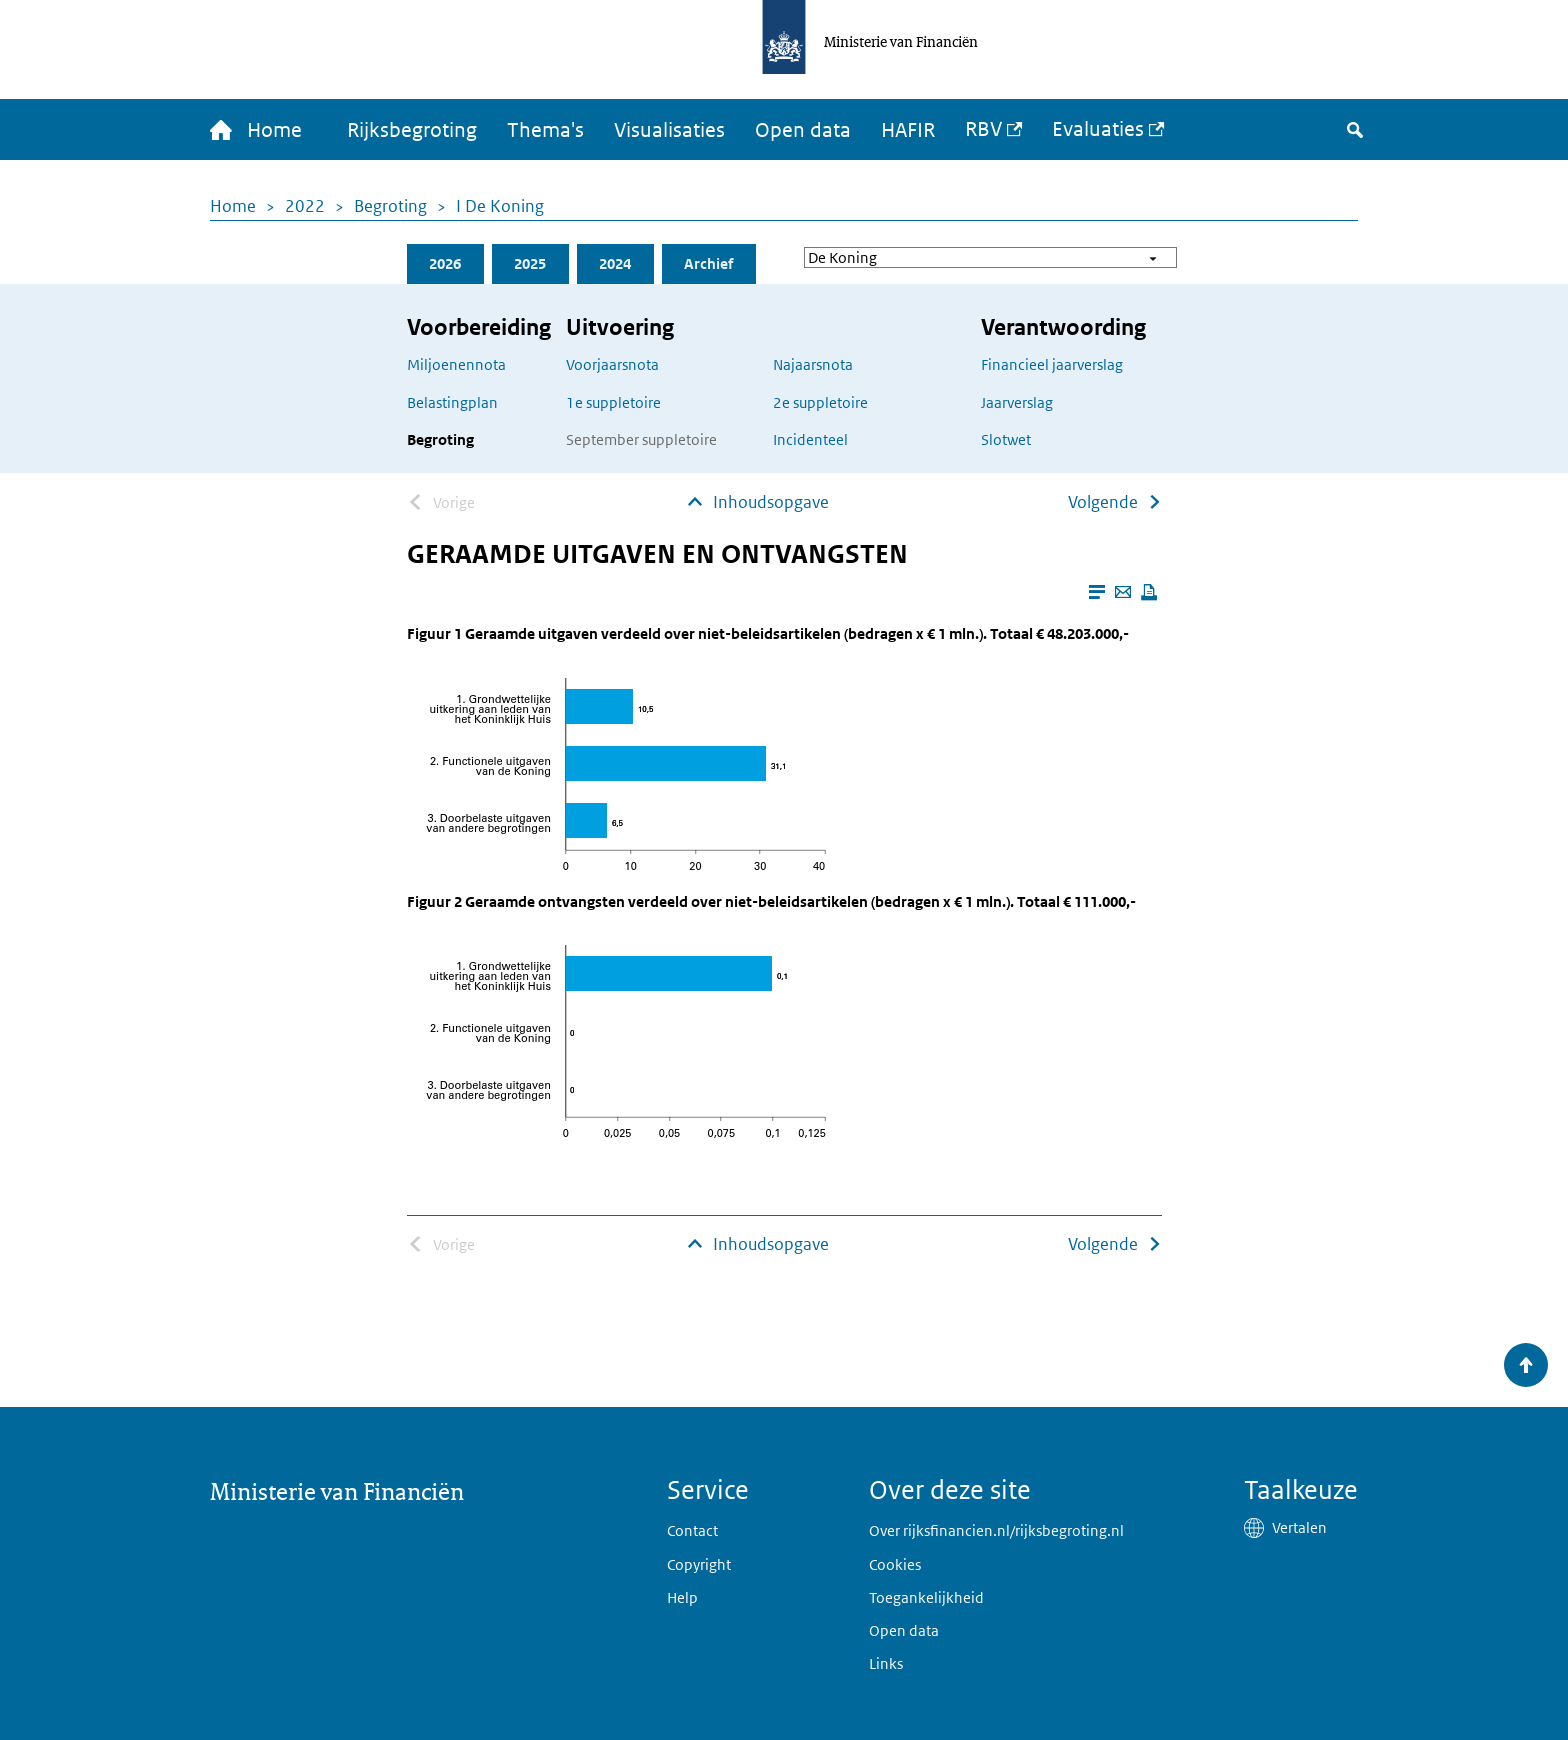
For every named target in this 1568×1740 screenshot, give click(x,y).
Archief (708, 263)
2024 (615, 263)
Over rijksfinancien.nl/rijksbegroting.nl (996, 1530)
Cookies (895, 1564)
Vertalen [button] (1299, 1527)
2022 (305, 206)
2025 (530, 263)
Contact (692, 1530)
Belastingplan (452, 402)
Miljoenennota (456, 364)
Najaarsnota (813, 364)
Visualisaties (669, 130)
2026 (445, 263)
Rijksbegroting (412, 130)
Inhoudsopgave (771, 502)
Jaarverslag (1017, 402)
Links (886, 1663)
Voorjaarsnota (612, 364)
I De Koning (500, 206)
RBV (983, 129)
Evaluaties (1098, 129)
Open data (803, 130)
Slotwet (1006, 439)
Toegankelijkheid (926, 1597)
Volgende (1103, 502)
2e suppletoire (820, 402)
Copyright (699, 1564)
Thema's (545, 130)
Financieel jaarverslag (1052, 364)
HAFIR (908, 130)
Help (682, 1597)
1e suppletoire (613, 402)
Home (233, 206)
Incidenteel (810, 439)
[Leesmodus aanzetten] (1097, 592)
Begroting (390, 206)
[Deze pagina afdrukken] (1149, 592)
